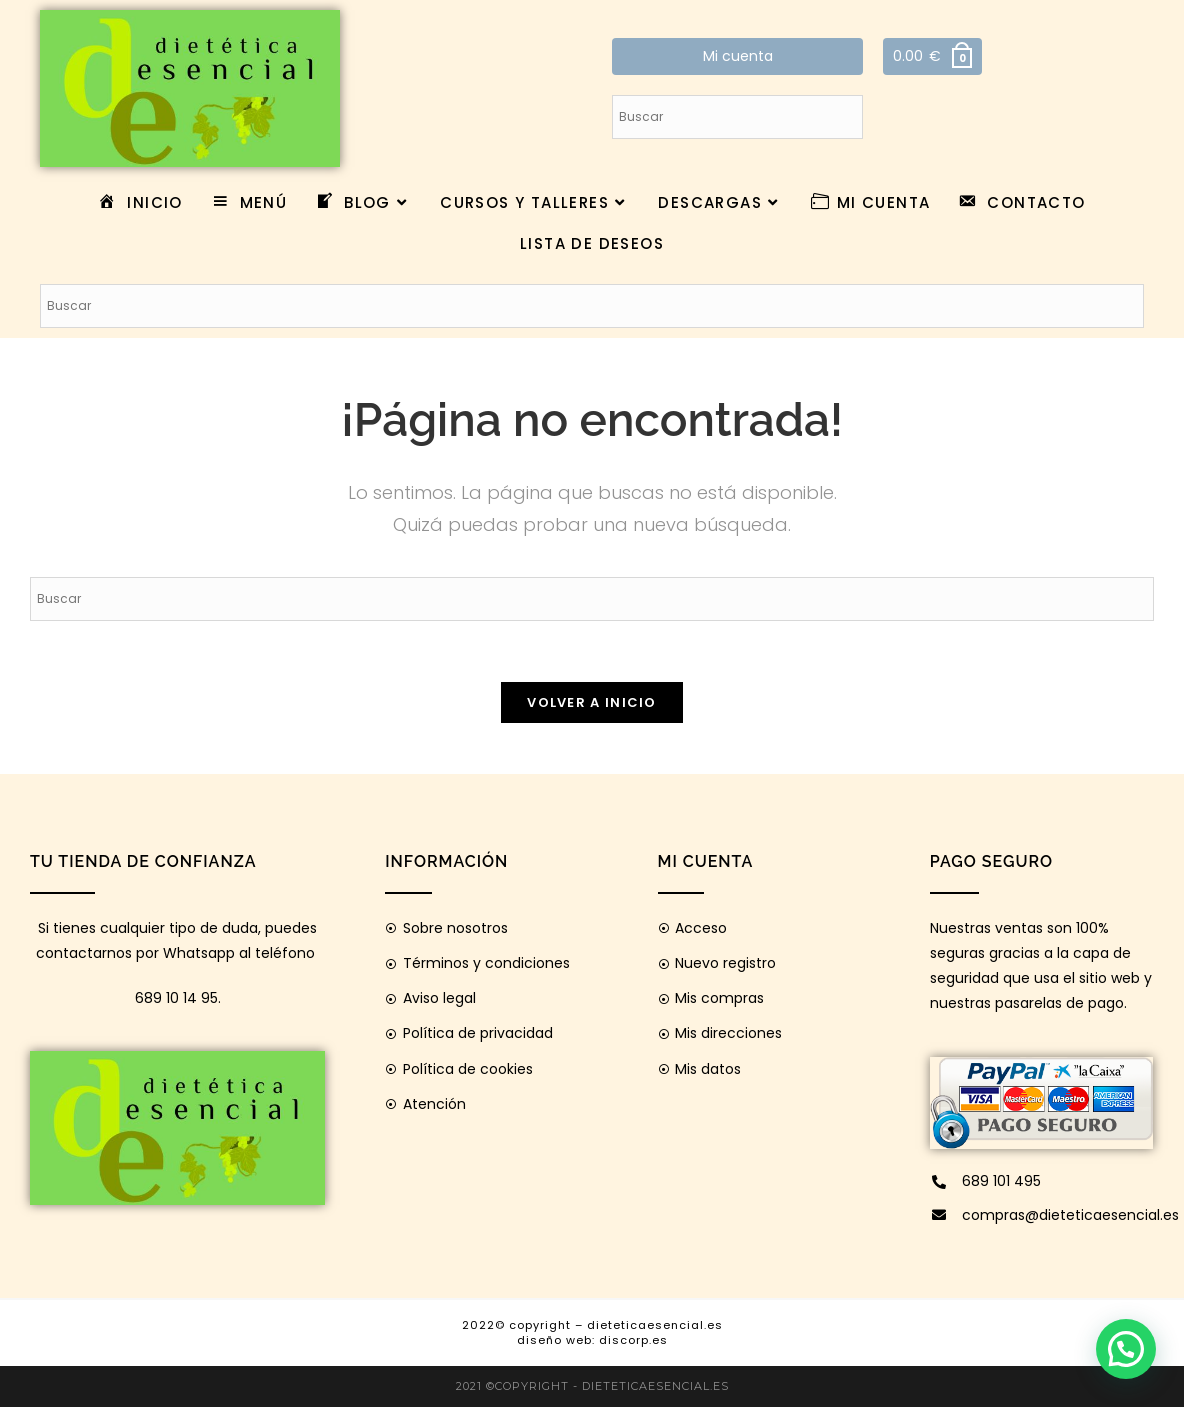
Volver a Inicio (592, 702)
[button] (1126, 1349)
